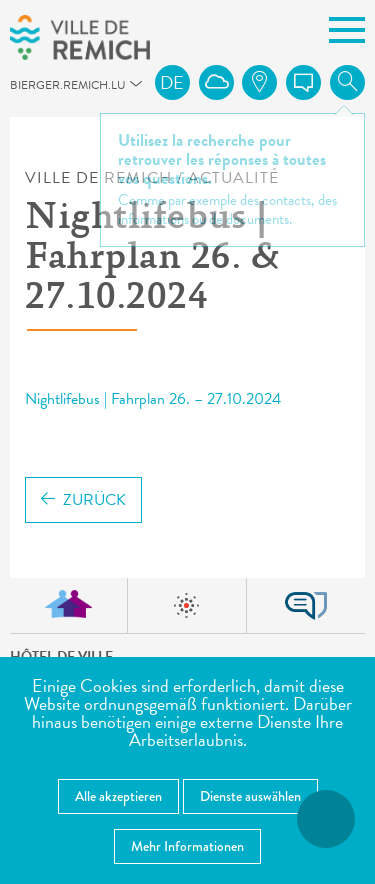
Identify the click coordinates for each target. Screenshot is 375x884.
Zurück (83, 500)
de (172, 82)
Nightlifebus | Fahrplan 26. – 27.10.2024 (153, 399)
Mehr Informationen (187, 846)
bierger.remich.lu (19, 90)
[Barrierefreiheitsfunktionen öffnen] (326, 819)
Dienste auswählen (250, 796)
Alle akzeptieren (118, 796)
